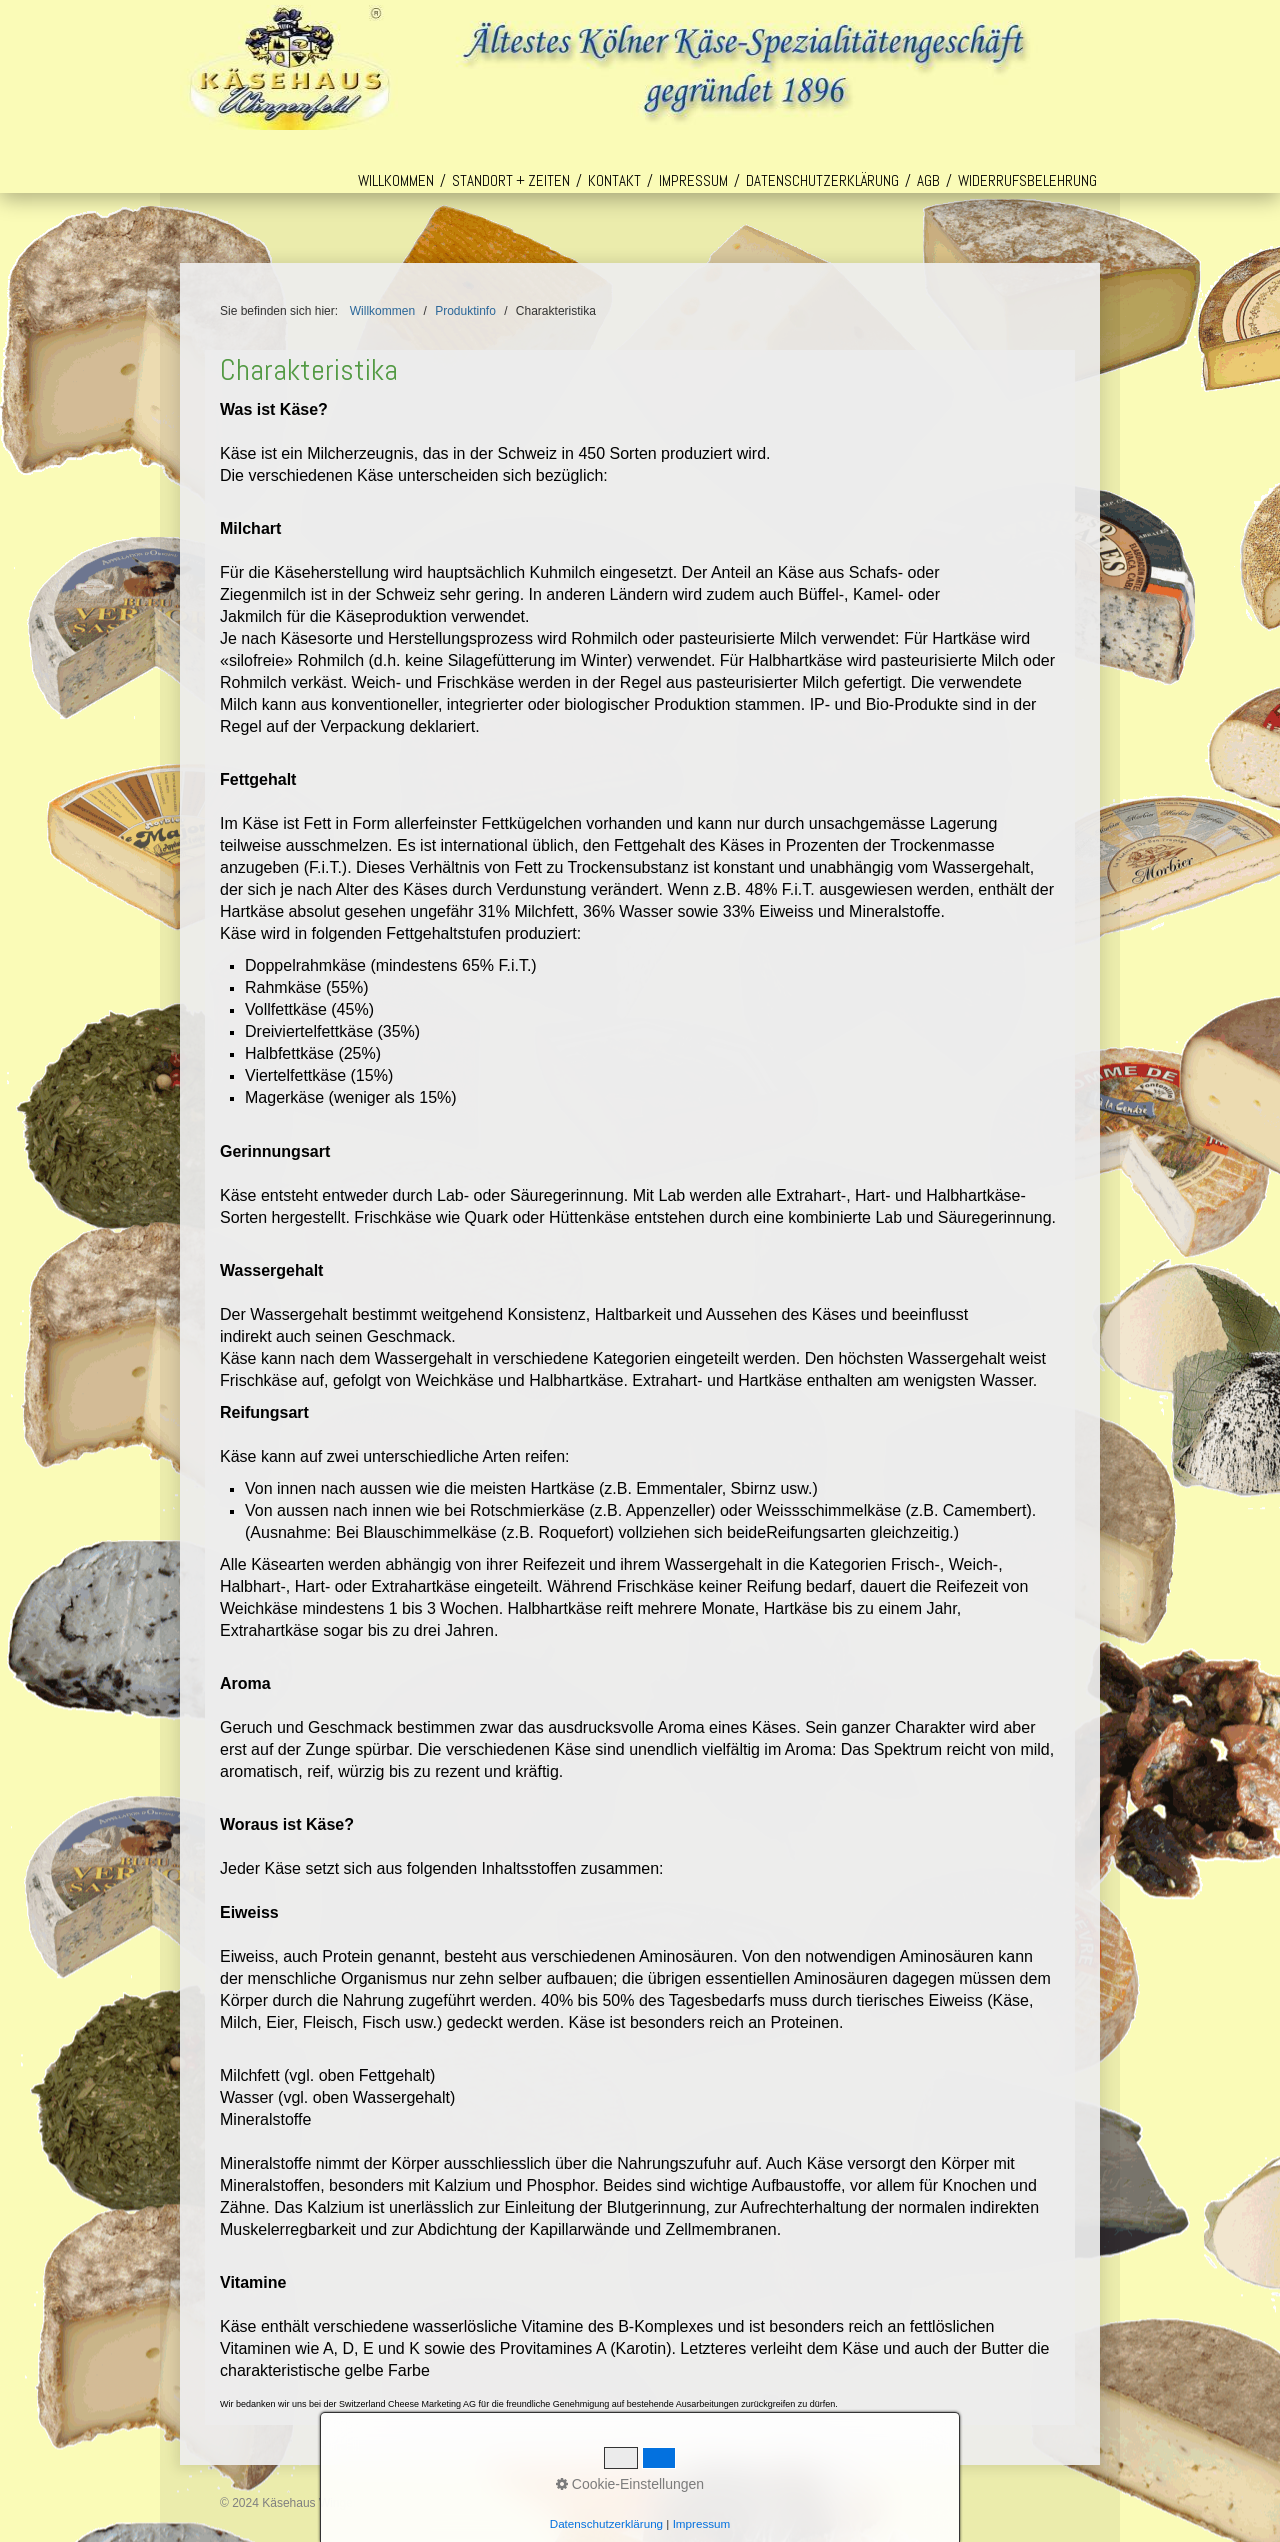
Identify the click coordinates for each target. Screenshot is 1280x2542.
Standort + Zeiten (511, 180)
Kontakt (614, 180)
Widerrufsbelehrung (1027, 180)
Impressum (693, 180)
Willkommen (396, 180)
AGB (928, 180)
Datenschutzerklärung (822, 180)
